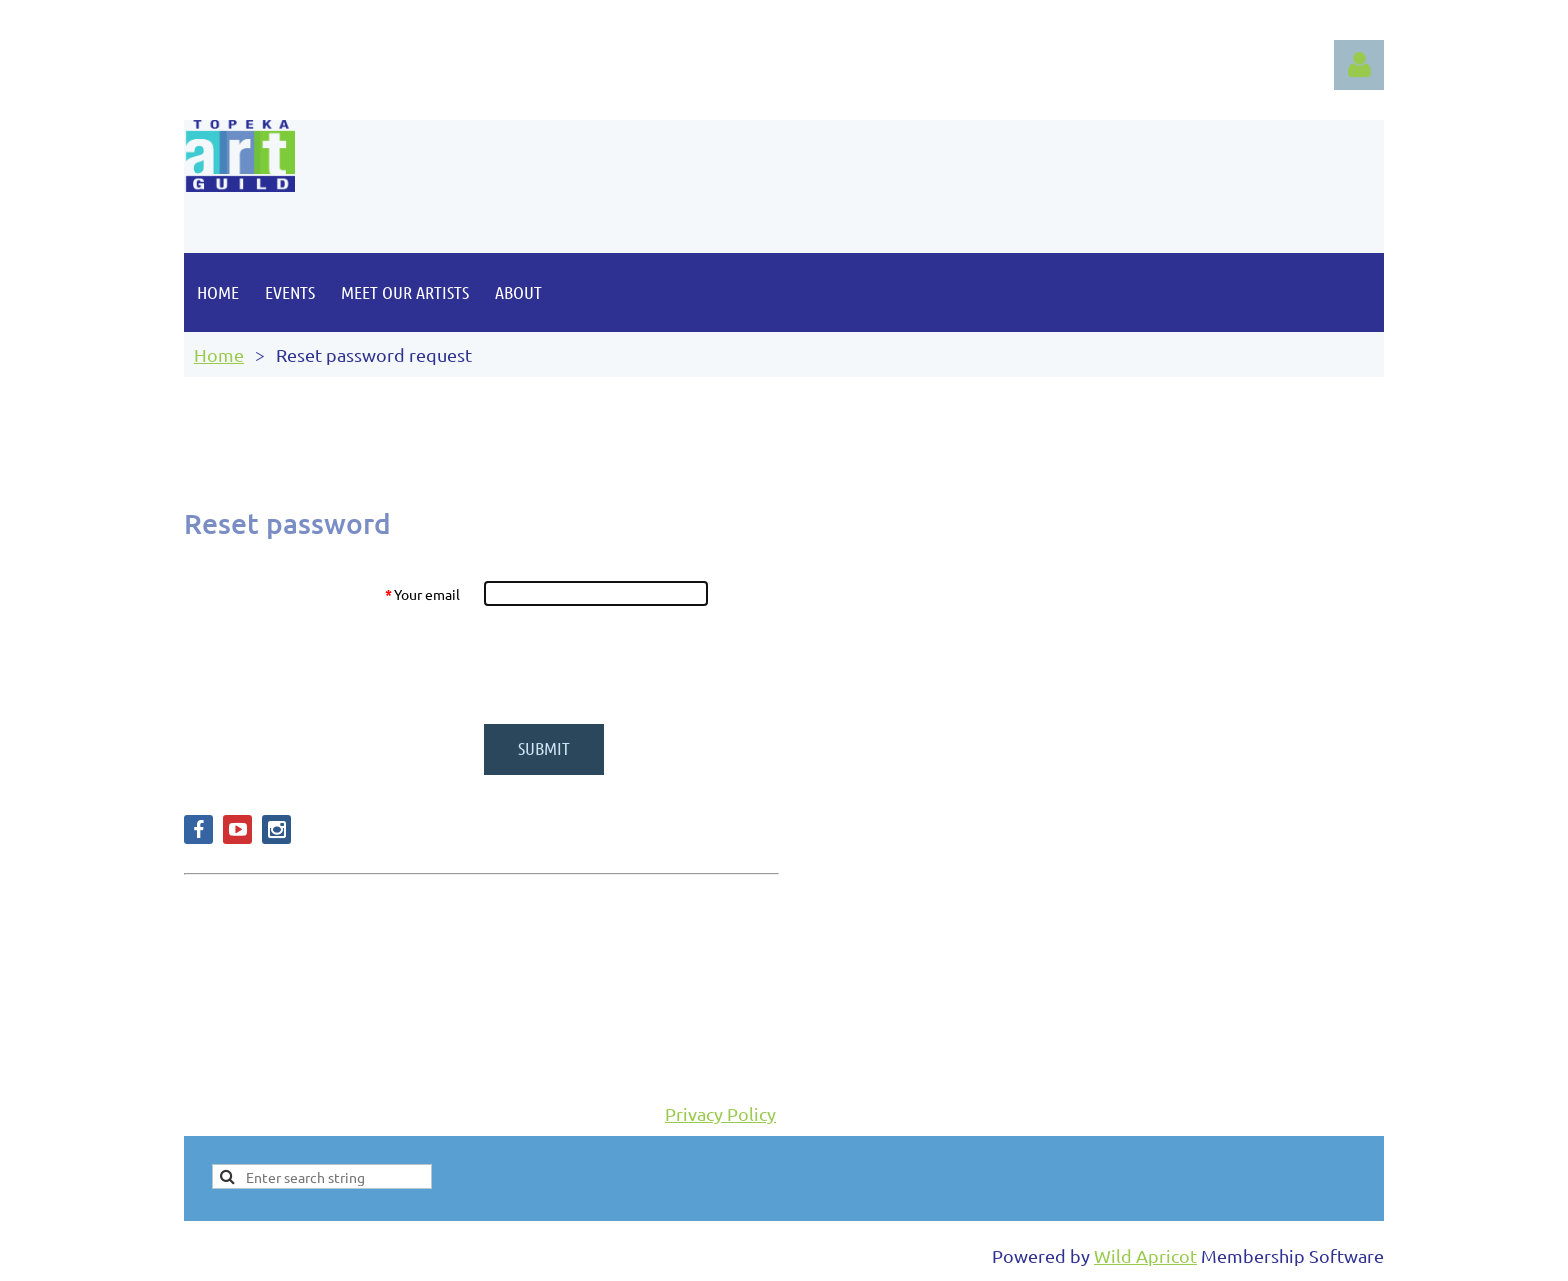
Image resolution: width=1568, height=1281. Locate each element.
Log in (1359, 65)
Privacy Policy (720, 1113)
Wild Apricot (1145, 1255)
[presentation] (636, 665)
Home (219, 354)
